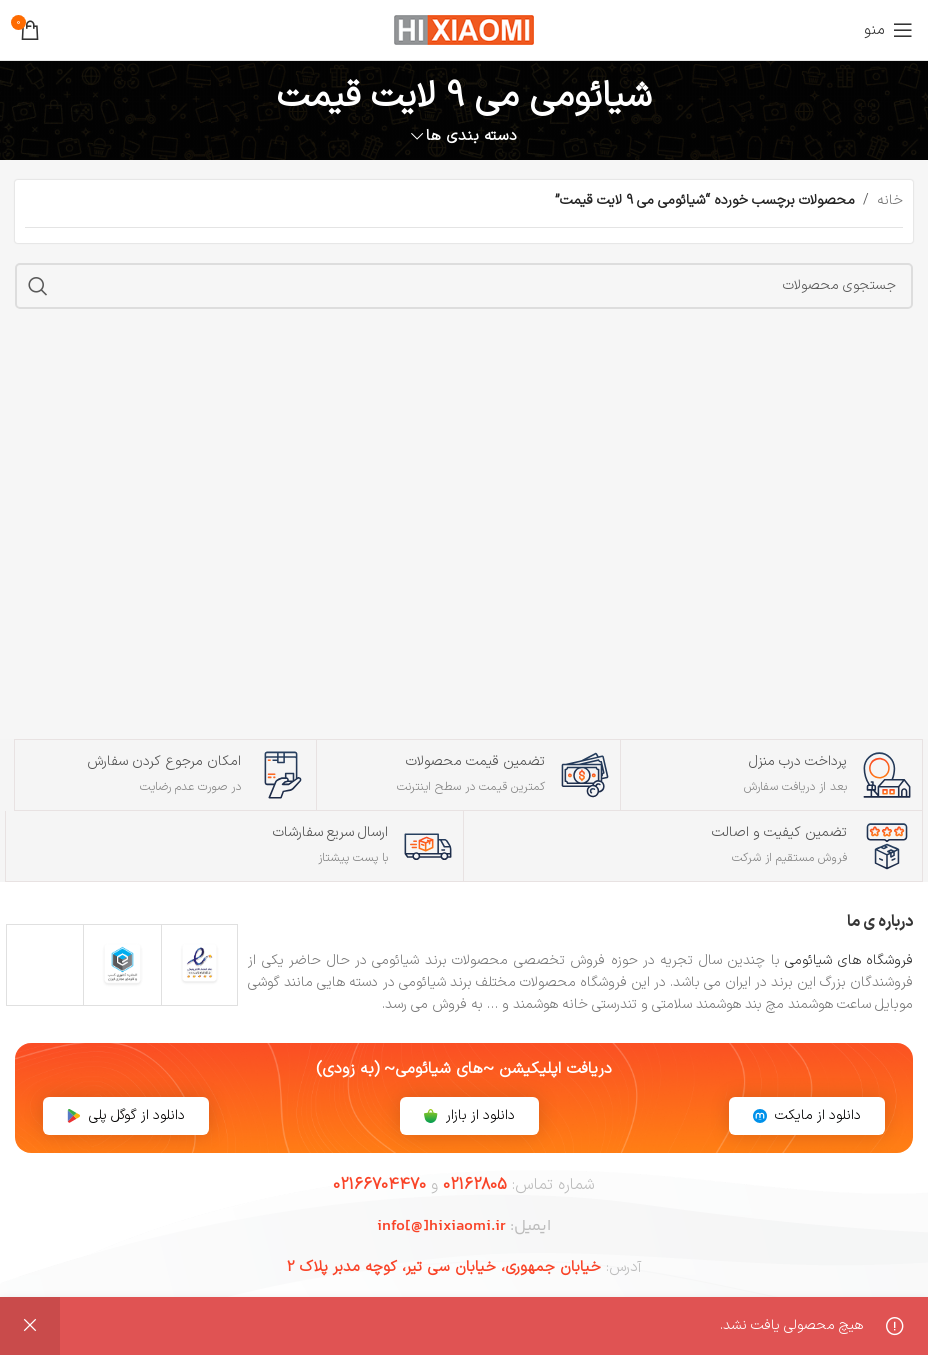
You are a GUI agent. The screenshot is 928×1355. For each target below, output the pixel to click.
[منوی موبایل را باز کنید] (888, 30)
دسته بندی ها (471, 136)
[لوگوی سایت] (464, 29)
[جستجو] (464, 286)
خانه (890, 200)
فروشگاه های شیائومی (849, 960)
